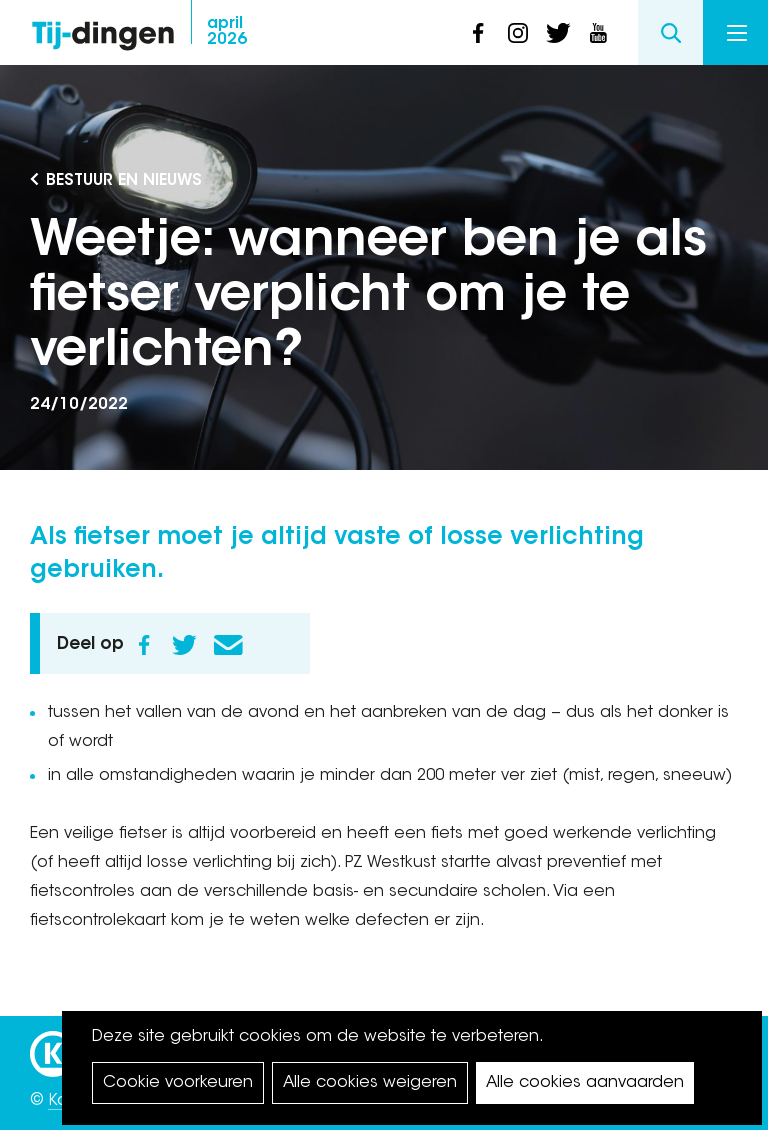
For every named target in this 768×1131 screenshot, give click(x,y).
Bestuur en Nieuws (124, 181)
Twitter (184, 645)
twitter (558, 33)
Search (670, 32)
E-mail (228, 645)
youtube (598, 33)
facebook (478, 33)
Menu (737, 33)
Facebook (144, 645)
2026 (227, 32)
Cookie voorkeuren (178, 1083)
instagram (518, 33)
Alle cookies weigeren (370, 1083)
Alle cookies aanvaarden (585, 1083)
